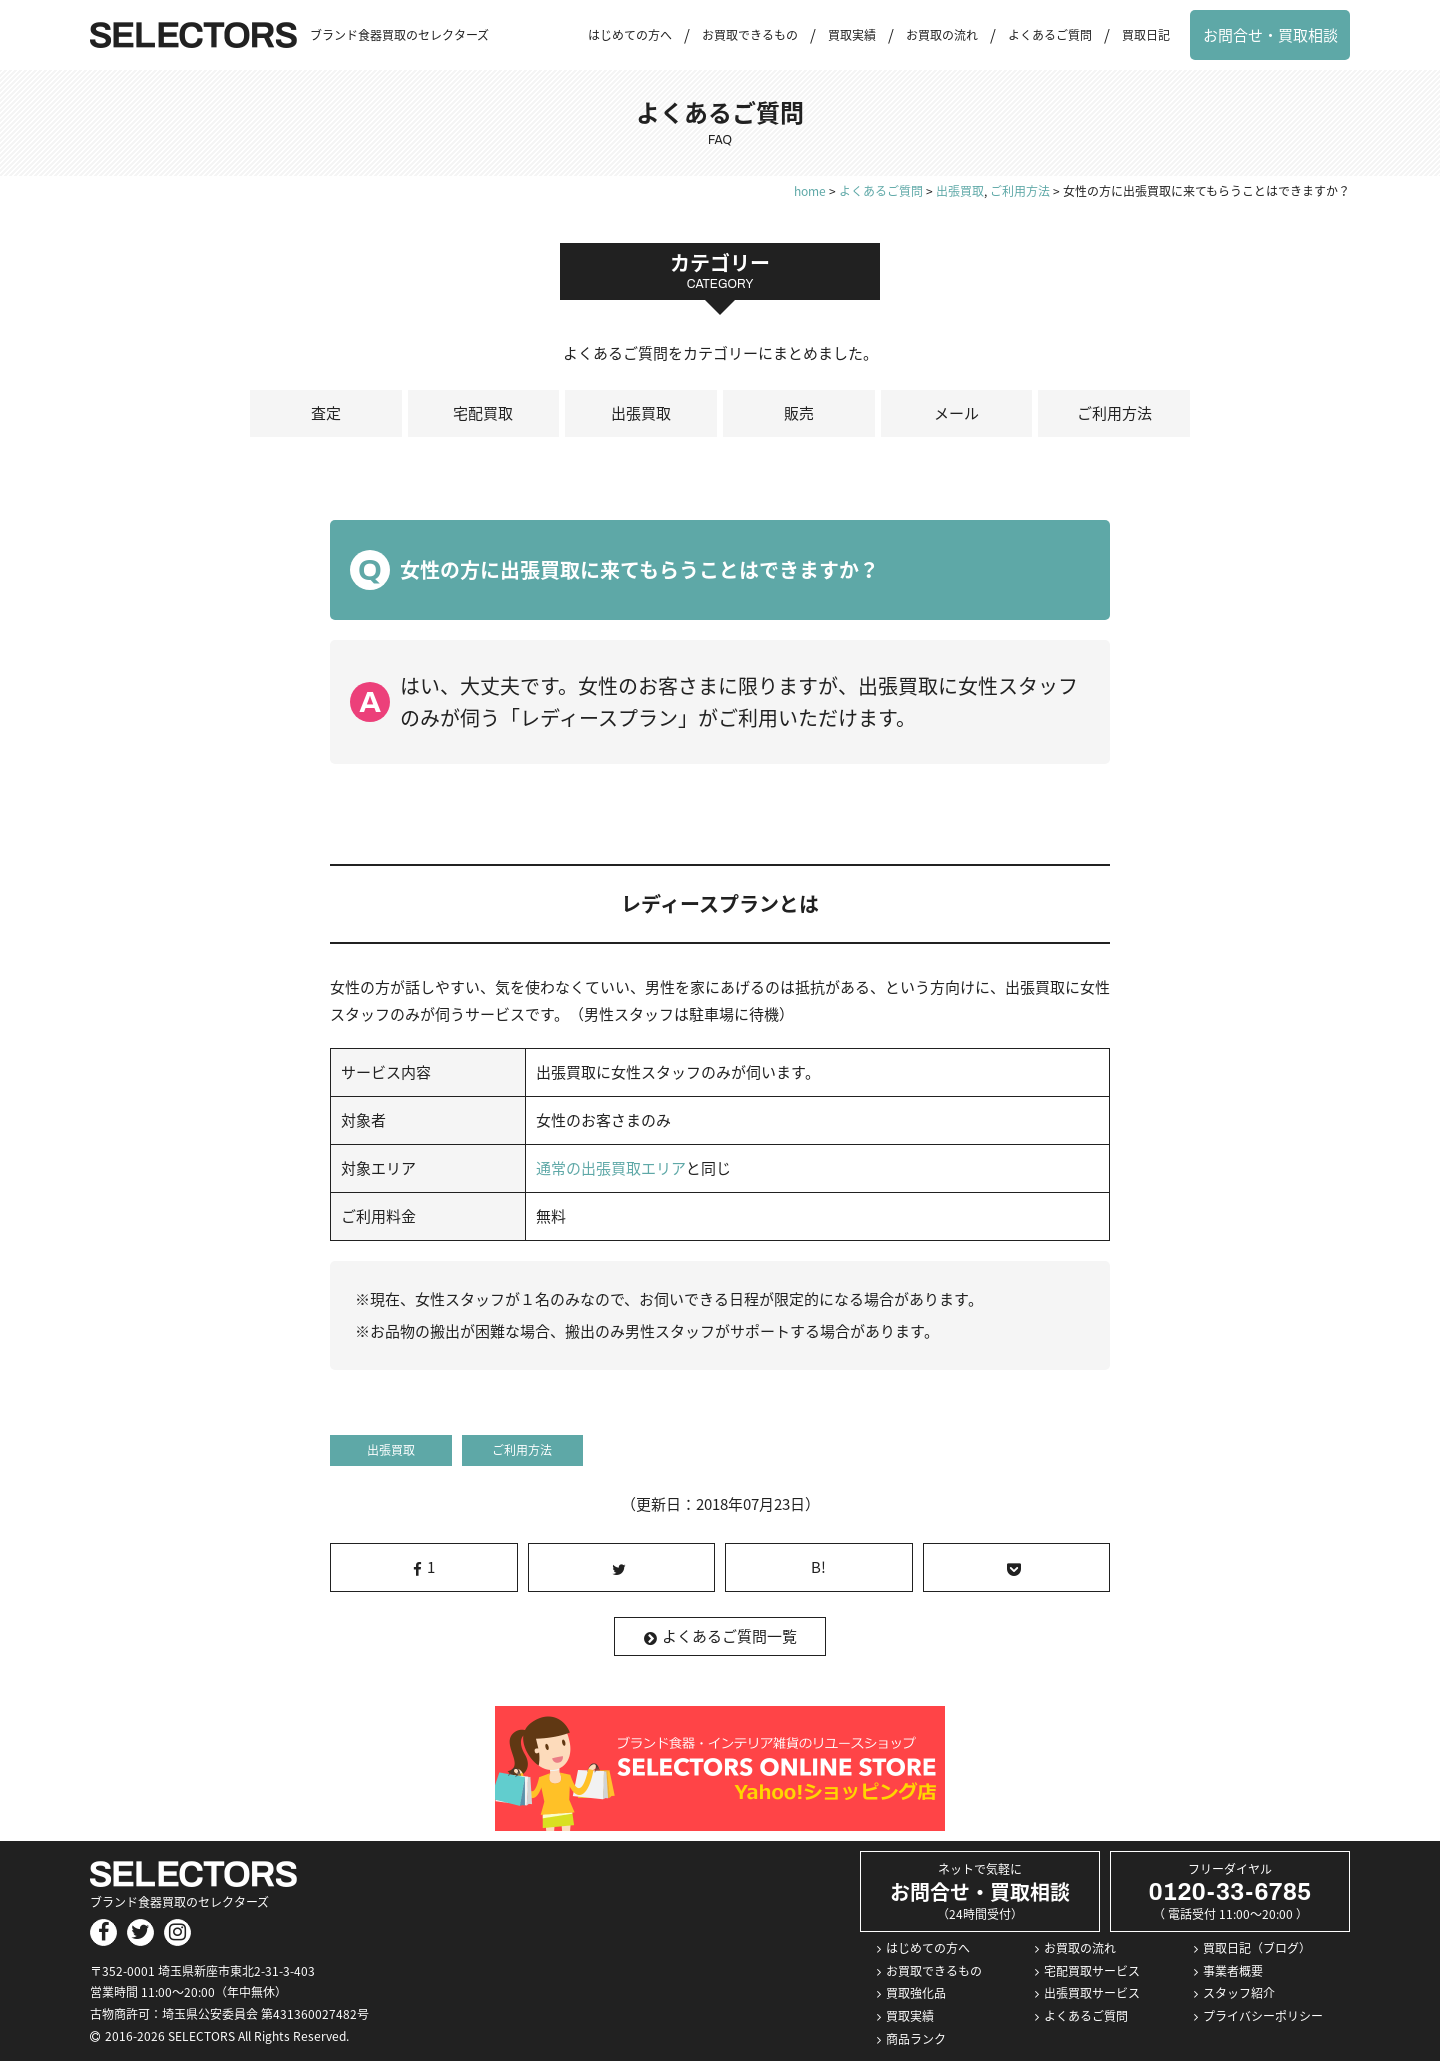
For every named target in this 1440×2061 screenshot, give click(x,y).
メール (956, 413)
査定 (326, 413)
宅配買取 (483, 413)
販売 (799, 413)
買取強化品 (916, 1993)
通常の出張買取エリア (611, 1168)
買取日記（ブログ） (1257, 1948)
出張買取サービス (1092, 1993)
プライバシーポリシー (1263, 2016)
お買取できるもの (750, 35)
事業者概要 (1233, 1971)
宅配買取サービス (1092, 1971)
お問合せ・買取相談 (1270, 35)
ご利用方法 (1114, 413)
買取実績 (852, 35)
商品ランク (916, 2039)
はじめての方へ (630, 35)
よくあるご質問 (1050, 35)
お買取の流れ (942, 35)
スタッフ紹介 (1239, 1993)
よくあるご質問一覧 (720, 1636)
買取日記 (1146, 35)
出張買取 (641, 413)
